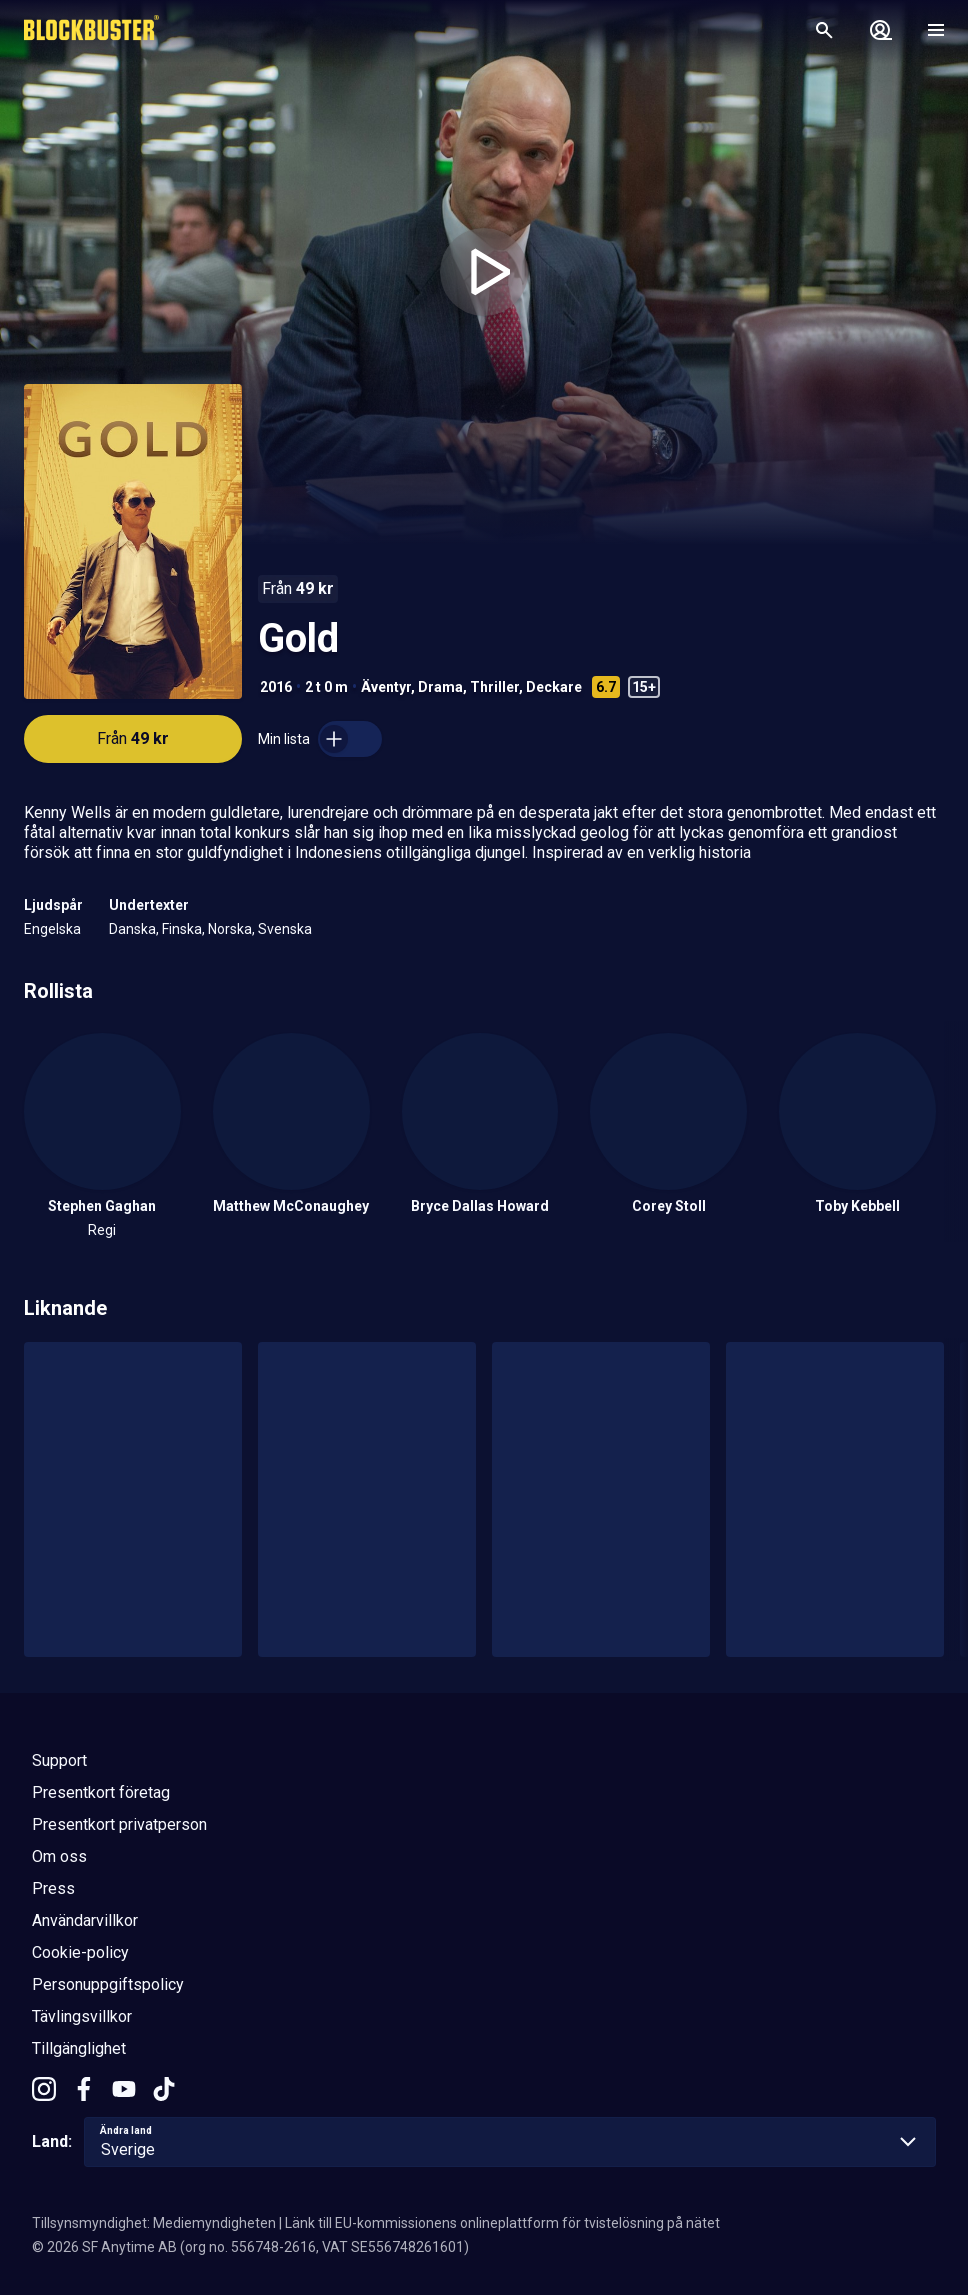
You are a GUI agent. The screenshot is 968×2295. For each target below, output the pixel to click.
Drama (440, 687)
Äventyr (386, 687)
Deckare (554, 687)
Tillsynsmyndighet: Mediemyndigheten (154, 2223)
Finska (182, 929)
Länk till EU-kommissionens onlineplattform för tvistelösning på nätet (502, 2223)
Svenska (285, 929)
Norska (230, 929)
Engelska (52, 929)
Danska (132, 929)
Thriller (494, 687)
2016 (276, 687)
